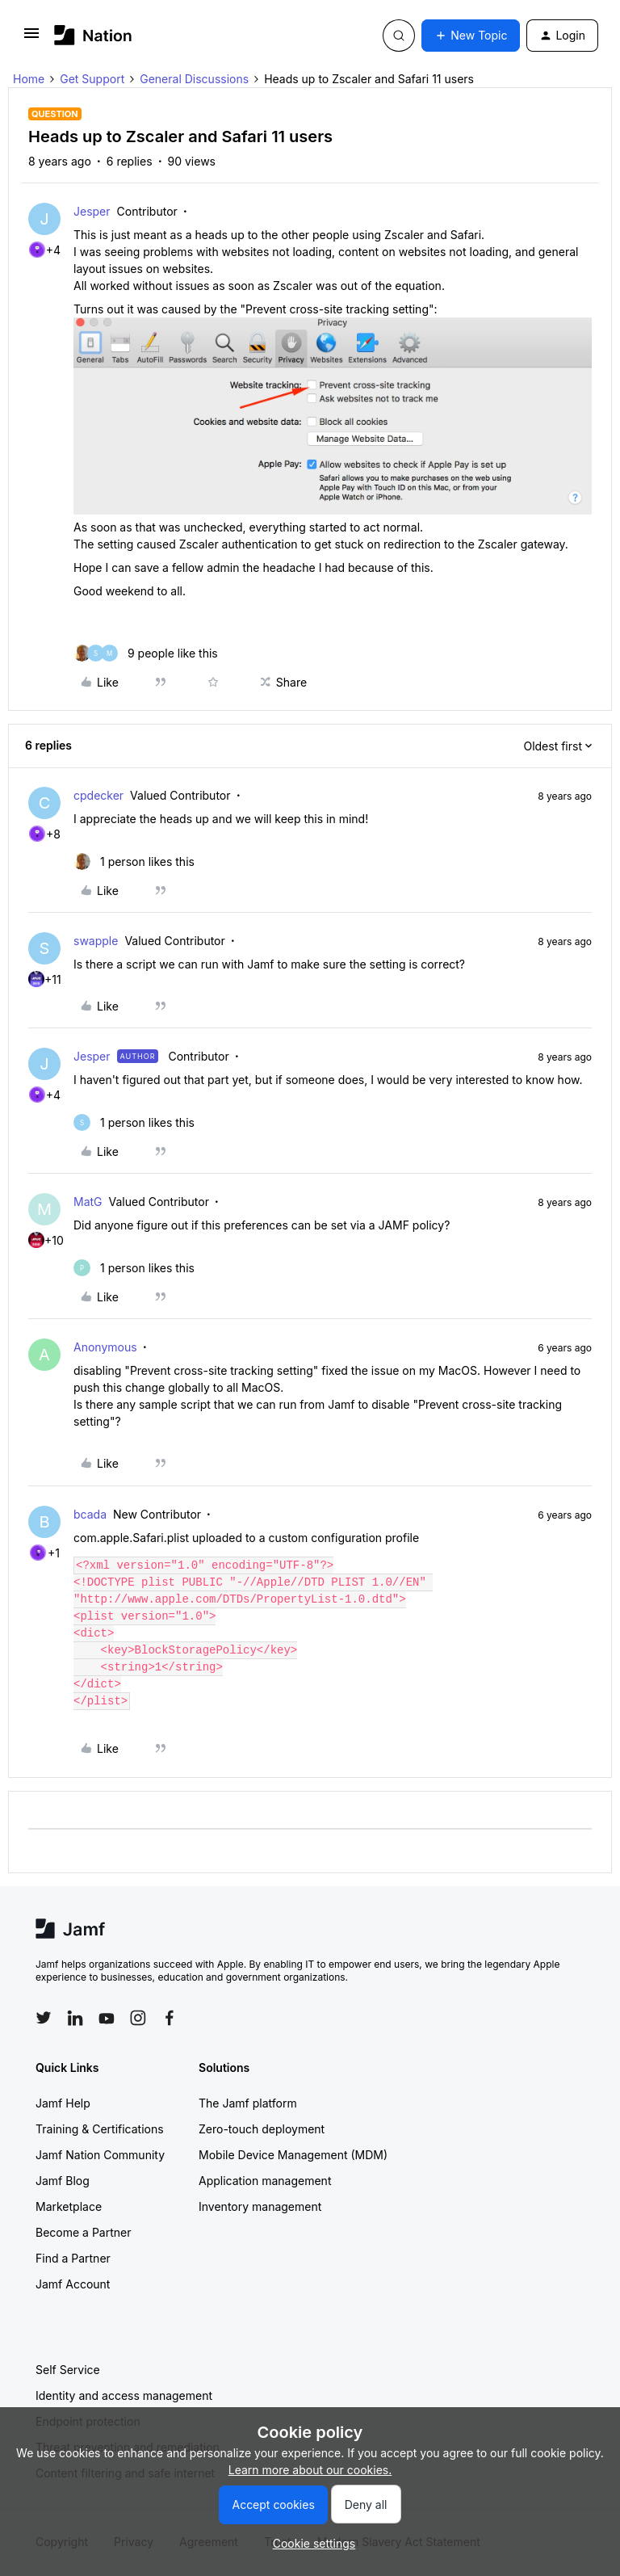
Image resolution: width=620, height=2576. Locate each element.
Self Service (68, 2369)
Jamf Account (73, 2284)
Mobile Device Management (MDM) (293, 2155)
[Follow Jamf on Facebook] (169, 2018)
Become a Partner (83, 2232)
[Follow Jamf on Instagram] (138, 2018)
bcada (90, 1514)
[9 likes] (145, 653)
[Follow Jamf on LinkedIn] (75, 2018)
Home (28, 79)
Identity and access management (124, 2395)
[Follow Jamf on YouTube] (106, 2017)
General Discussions (194, 79)
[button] (31, 38)
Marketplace (69, 2206)
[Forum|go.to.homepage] (93, 35)
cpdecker (98, 795)
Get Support (92, 79)
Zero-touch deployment (262, 2129)
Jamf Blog (63, 2180)
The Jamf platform (248, 2103)
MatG (88, 1201)
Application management (265, 2180)
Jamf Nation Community (100, 2155)
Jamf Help (63, 2103)
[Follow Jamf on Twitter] (44, 2017)
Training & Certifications (100, 2129)
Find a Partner (73, 2258)
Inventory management (260, 2206)
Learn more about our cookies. (310, 2470)
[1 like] (134, 861)
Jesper (92, 211)
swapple (95, 941)
